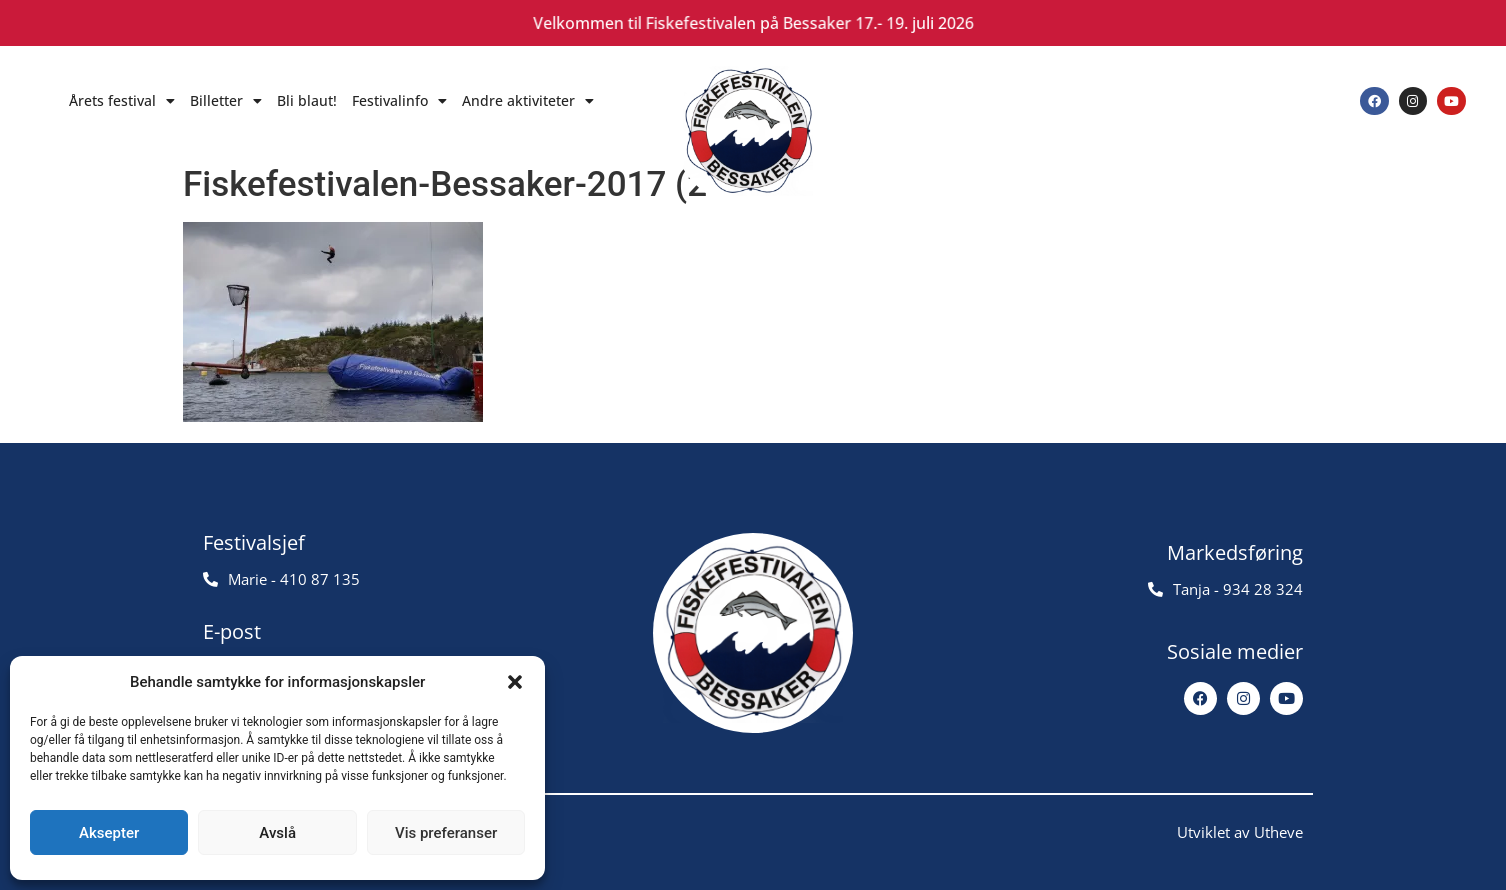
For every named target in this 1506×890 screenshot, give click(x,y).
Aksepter (109, 833)
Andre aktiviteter (528, 101)
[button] (515, 682)
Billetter (226, 101)
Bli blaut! (307, 100)
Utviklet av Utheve (1240, 832)
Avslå (277, 833)
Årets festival (122, 101)
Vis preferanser (446, 833)
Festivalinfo (399, 101)
